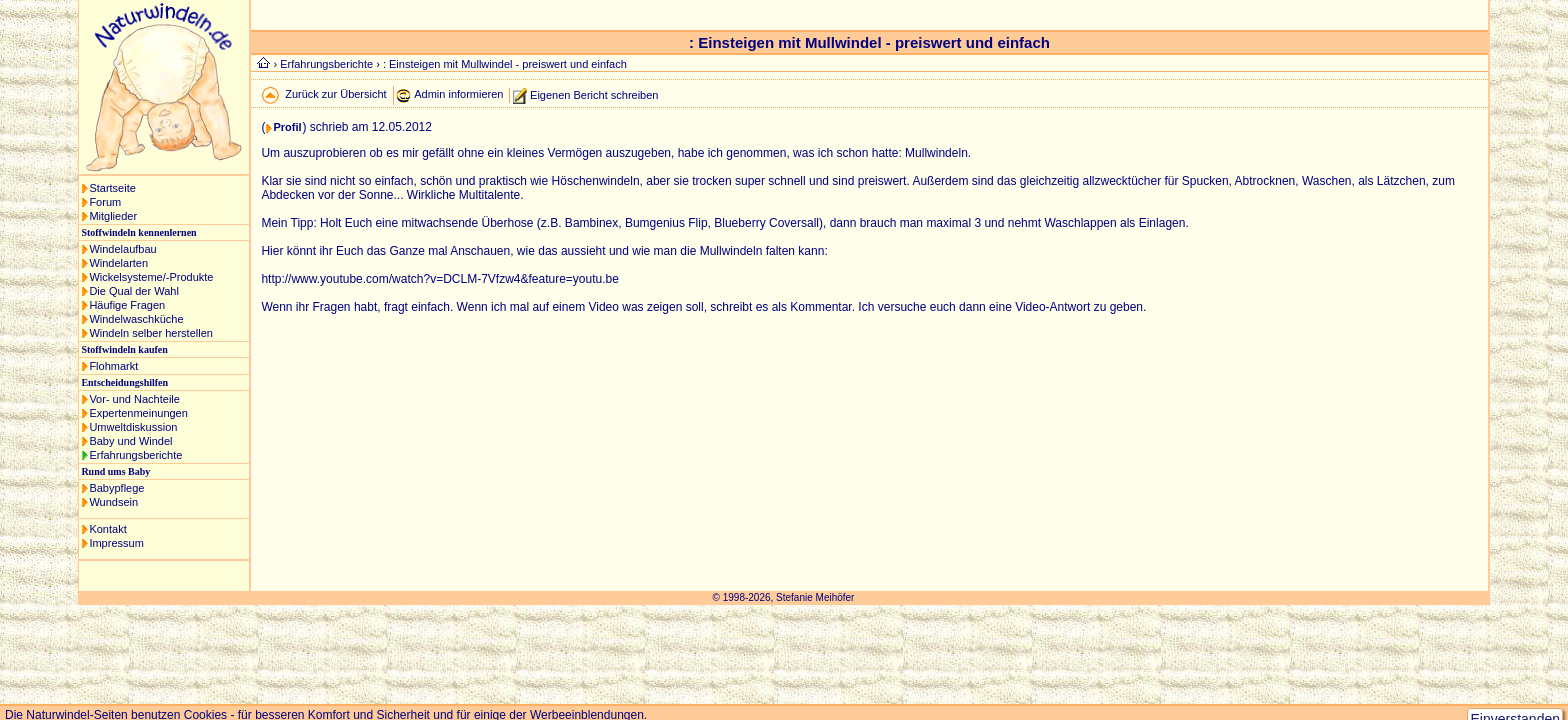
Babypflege (116, 488)
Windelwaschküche (136, 319)
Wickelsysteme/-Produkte (151, 277)
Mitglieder (113, 216)
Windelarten (118, 263)
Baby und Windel (130, 441)
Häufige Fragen (127, 305)
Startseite (112, 188)
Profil (287, 127)
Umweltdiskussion (133, 427)
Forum (105, 202)
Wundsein (113, 502)
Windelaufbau (122, 249)
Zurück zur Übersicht (335, 94)
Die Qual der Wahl (133, 291)
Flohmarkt (113, 366)
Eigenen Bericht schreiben (594, 94)
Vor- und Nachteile (134, 399)
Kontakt (107, 529)
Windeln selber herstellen (151, 333)
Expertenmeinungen (138, 413)
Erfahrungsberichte (135, 455)
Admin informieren (458, 94)
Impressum (116, 543)
